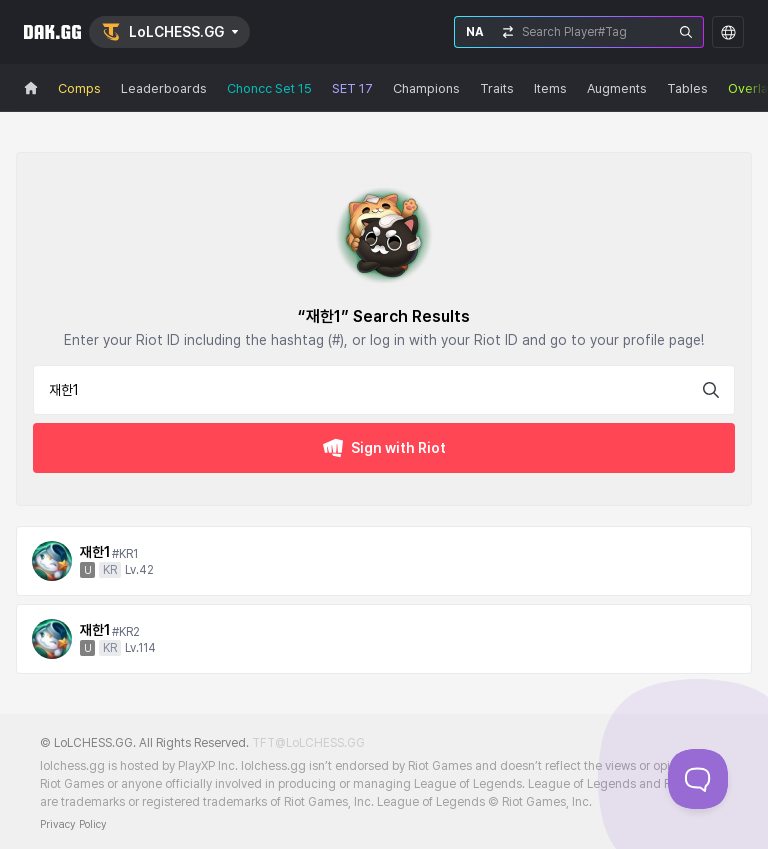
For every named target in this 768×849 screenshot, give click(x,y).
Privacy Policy (73, 824)
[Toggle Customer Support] (698, 779)
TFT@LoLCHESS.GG (308, 743)
